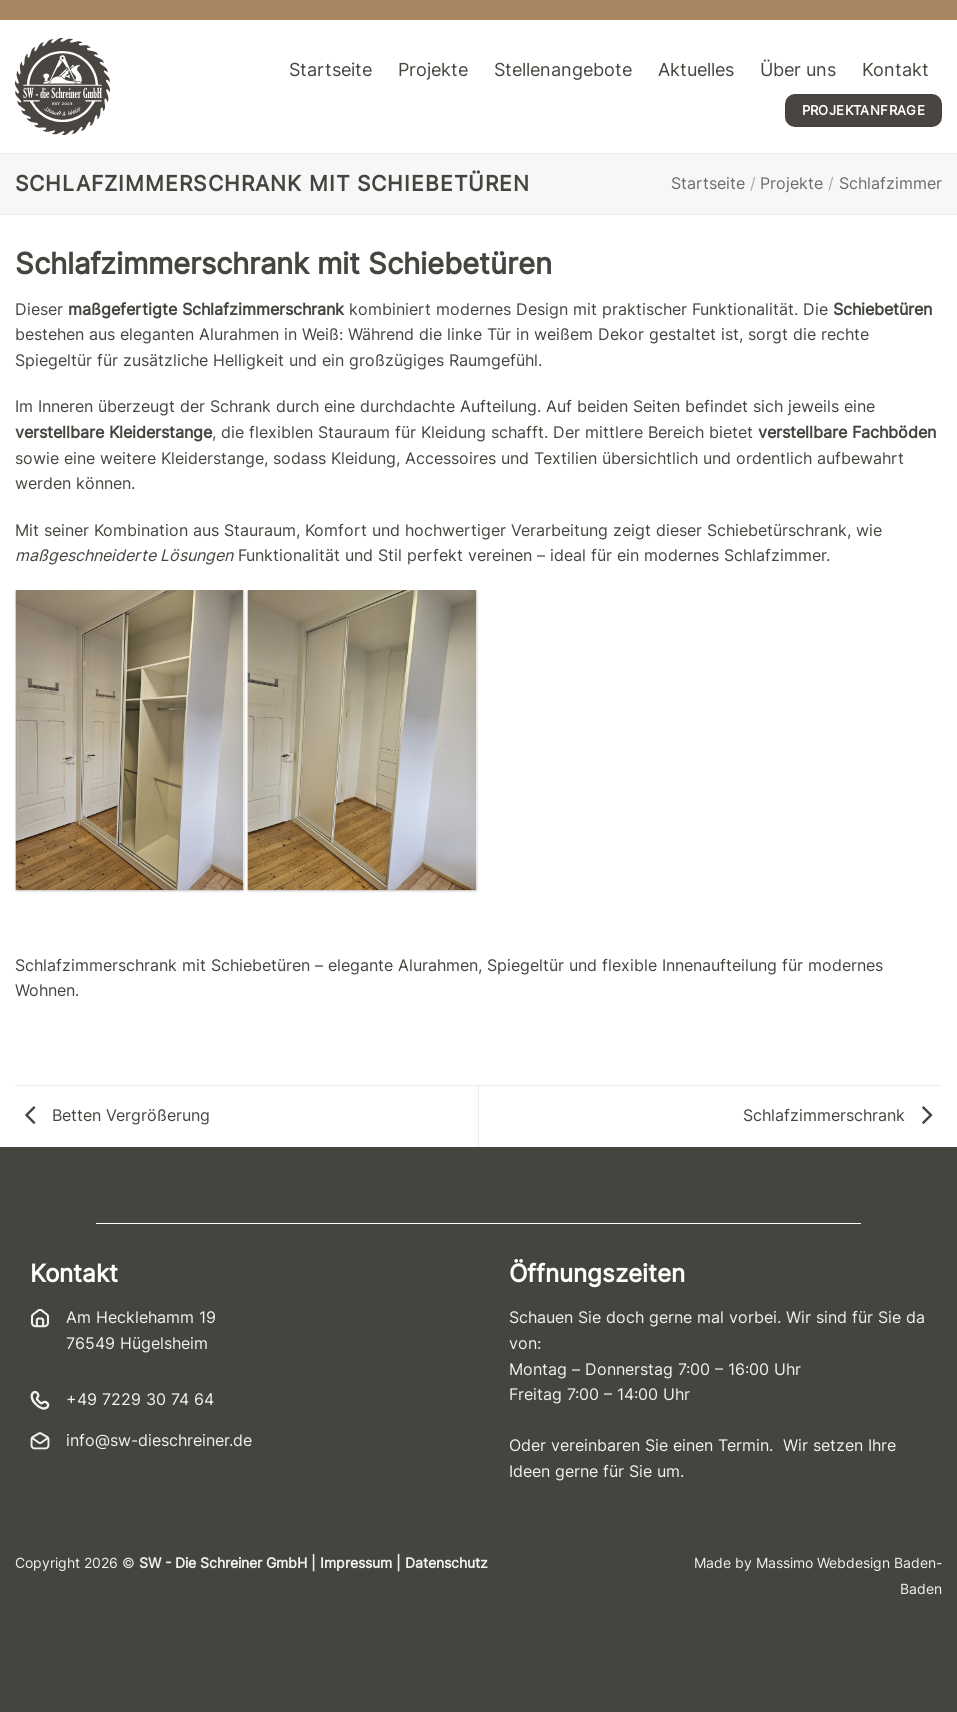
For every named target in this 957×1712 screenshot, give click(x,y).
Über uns (798, 69)
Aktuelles (696, 69)
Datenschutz (446, 1563)
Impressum (356, 1563)
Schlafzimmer (890, 183)
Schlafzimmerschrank (837, 1115)
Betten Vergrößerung (117, 1115)
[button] (44, 1668)
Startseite (330, 69)
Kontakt (895, 69)
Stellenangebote (563, 69)
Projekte (433, 69)
